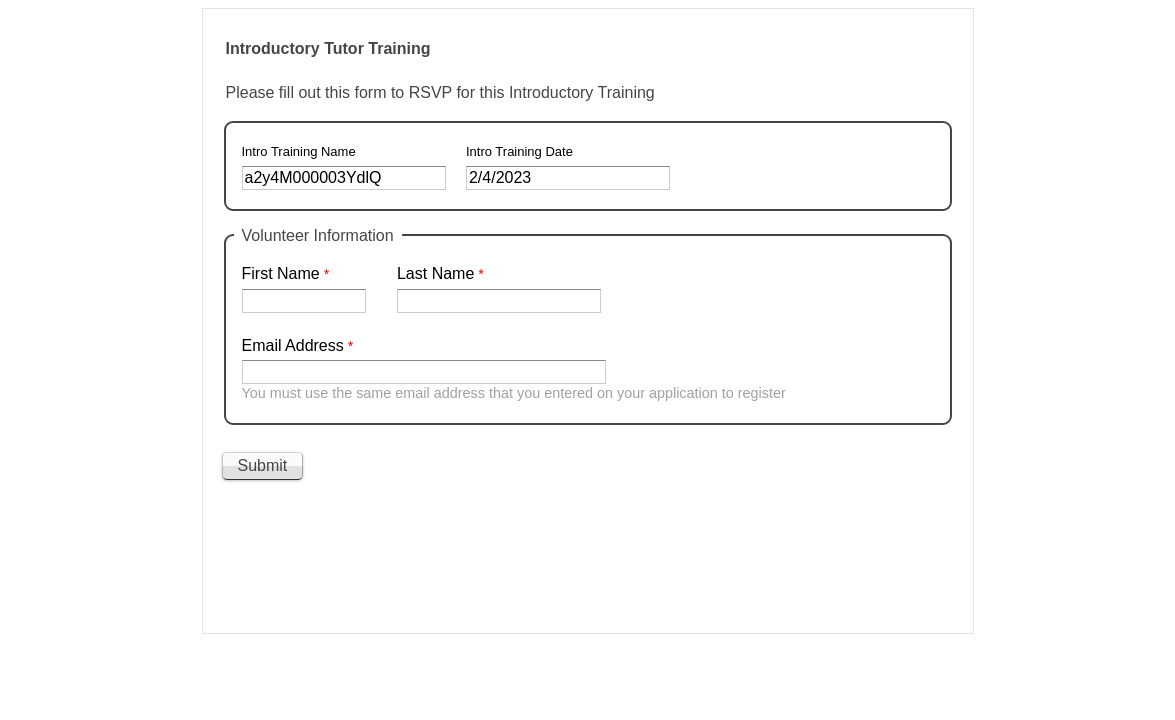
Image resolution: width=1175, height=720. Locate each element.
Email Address (293, 345)
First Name (281, 273)
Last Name (435, 273)
